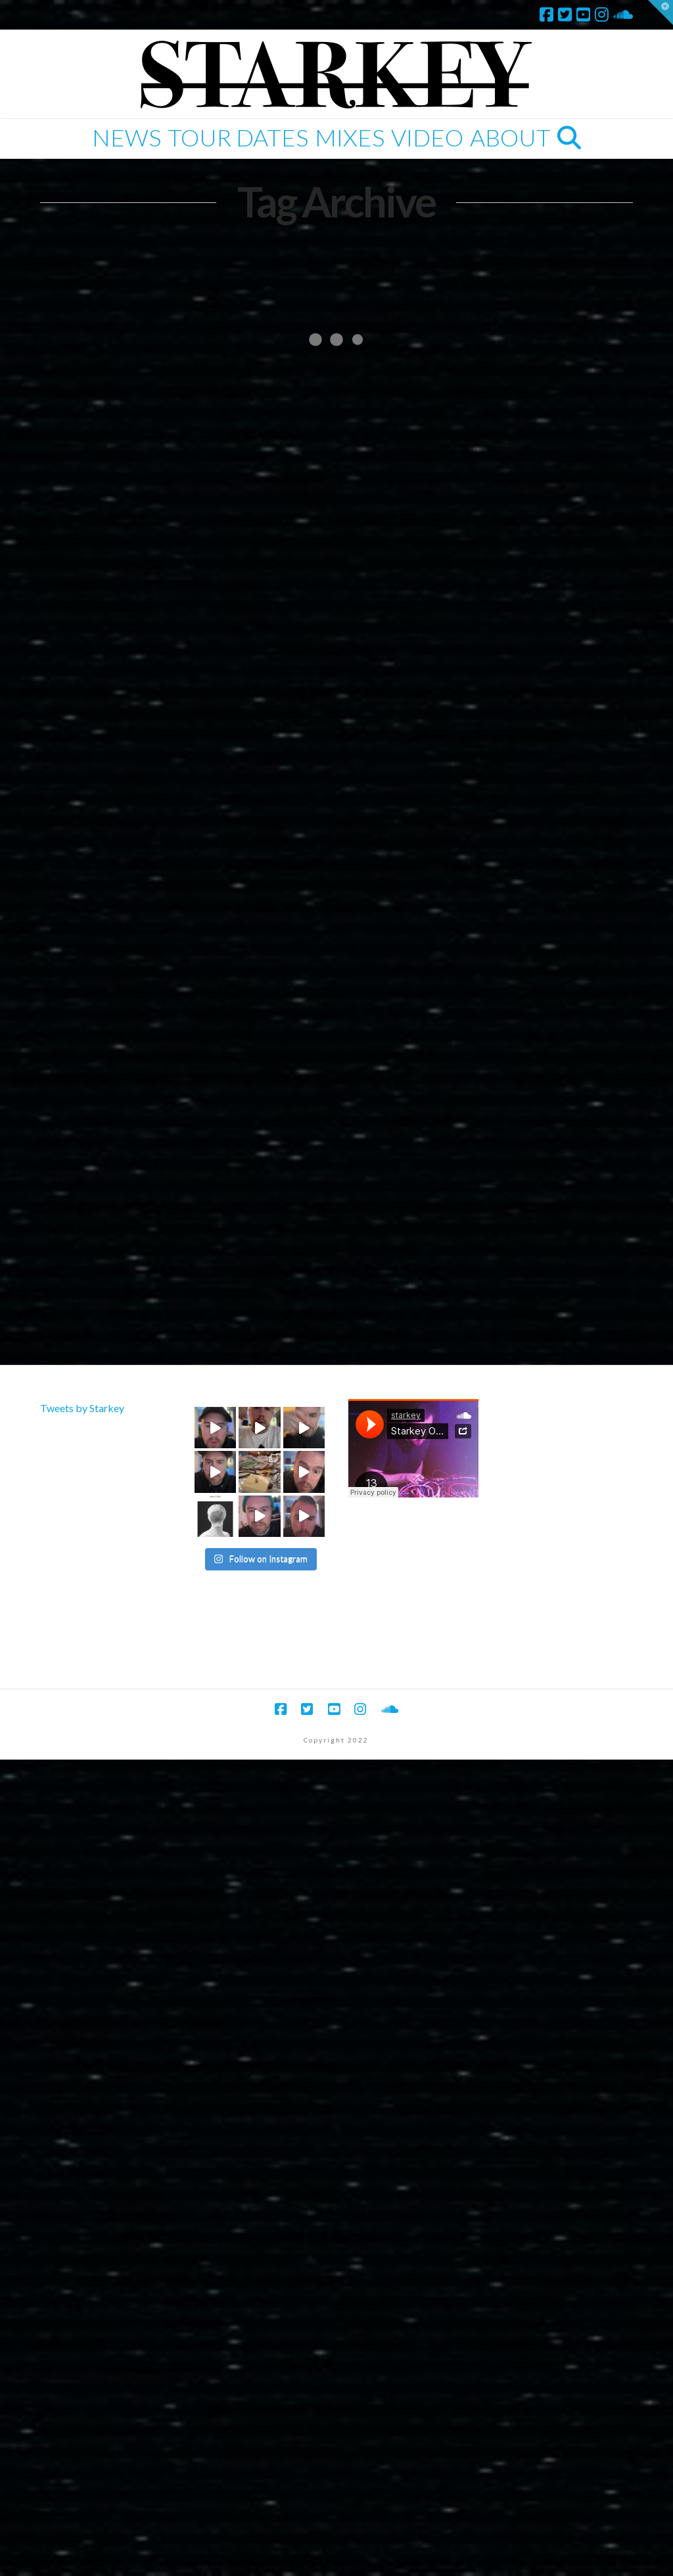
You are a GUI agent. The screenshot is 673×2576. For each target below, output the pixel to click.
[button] (660, 12)
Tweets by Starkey (82, 1408)
